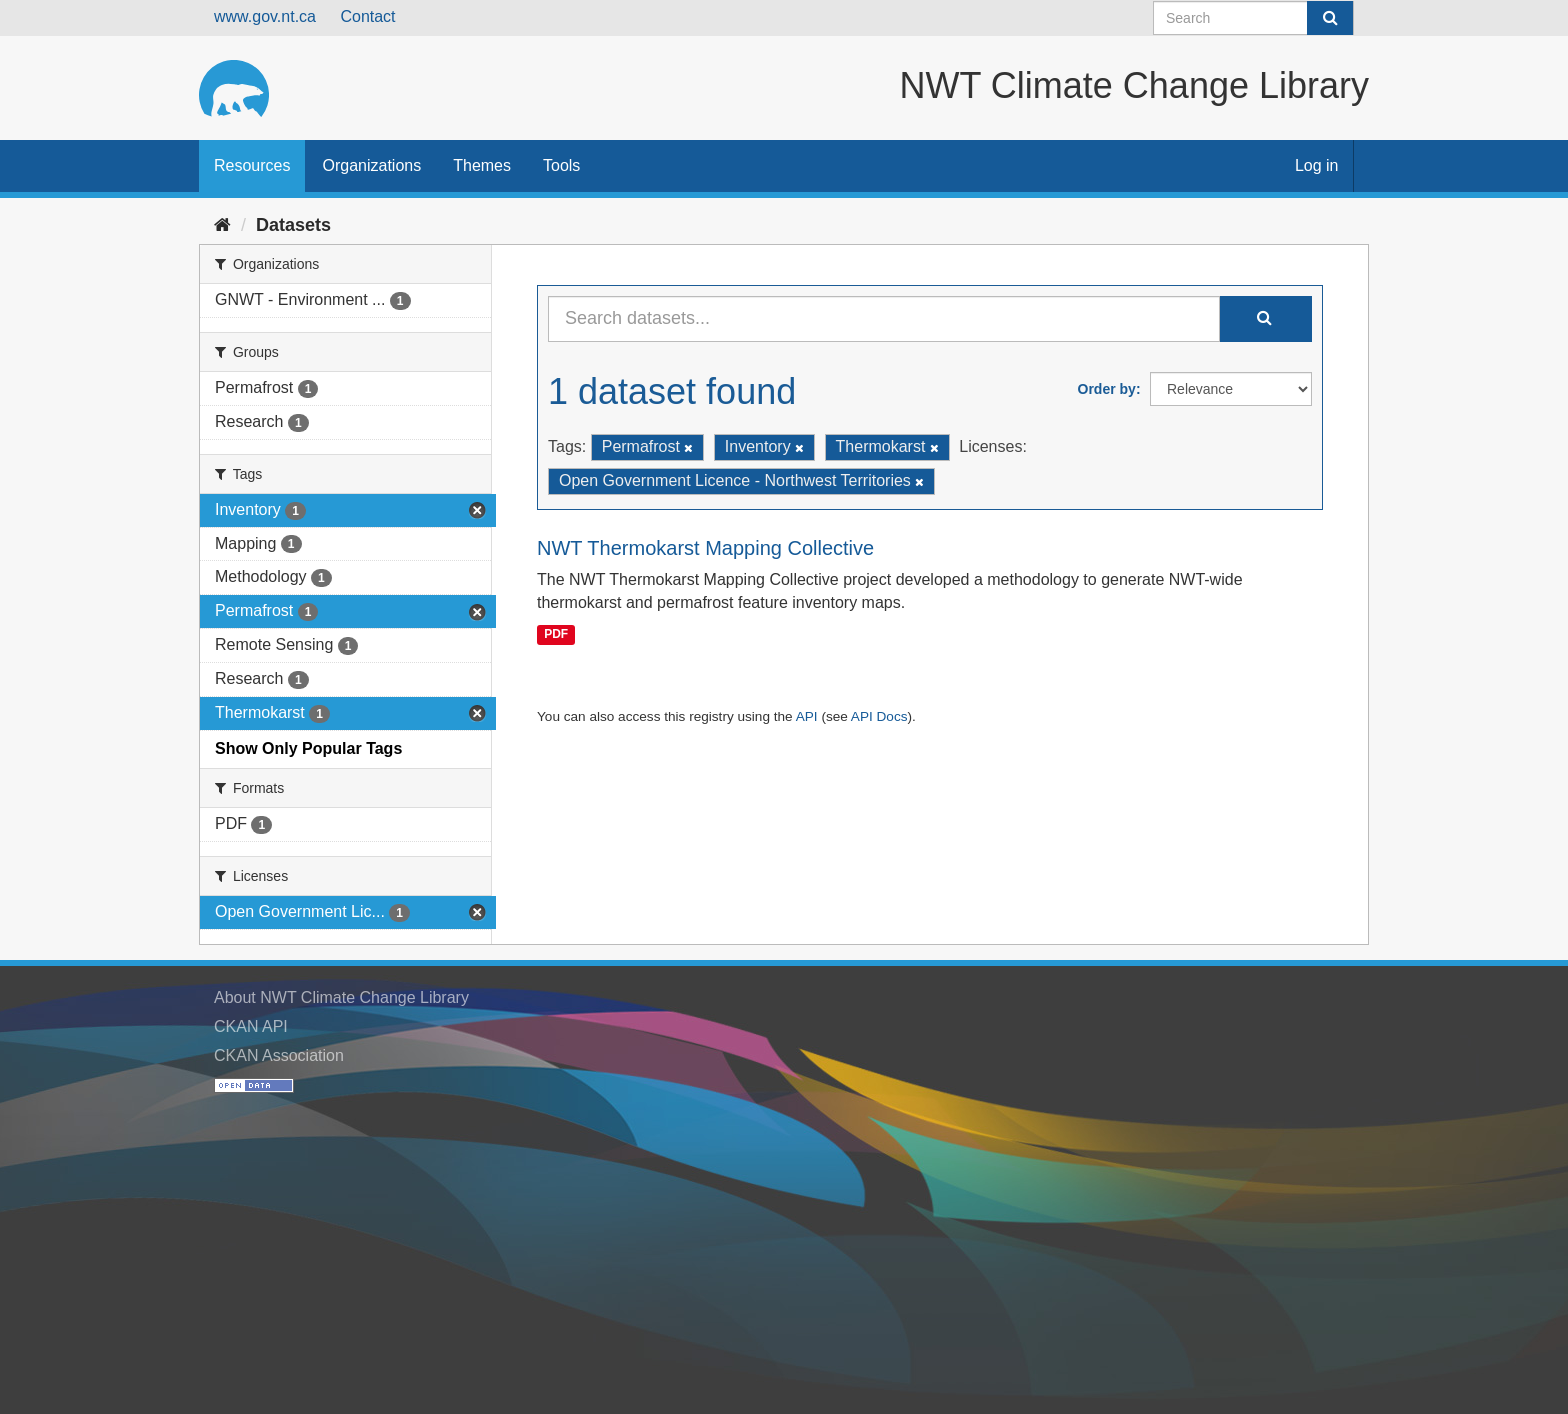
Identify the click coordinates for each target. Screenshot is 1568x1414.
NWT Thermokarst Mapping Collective (705, 548)
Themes (482, 165)
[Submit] (1330, 18)
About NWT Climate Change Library (341, 997)
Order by (1107, 389)
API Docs (879, 716)
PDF (556, 634)
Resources (252, 165)
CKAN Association (279, 1055)
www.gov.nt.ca (265, 16)
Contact (367, 16)
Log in (1317, 165)
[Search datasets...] (884, 319)
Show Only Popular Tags (308, 748)
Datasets (293, 225)
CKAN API (251, 1026)
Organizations (371, 165)
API (807, 716)
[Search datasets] (1253, 18)
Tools (561, 165)
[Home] (222, 225)
